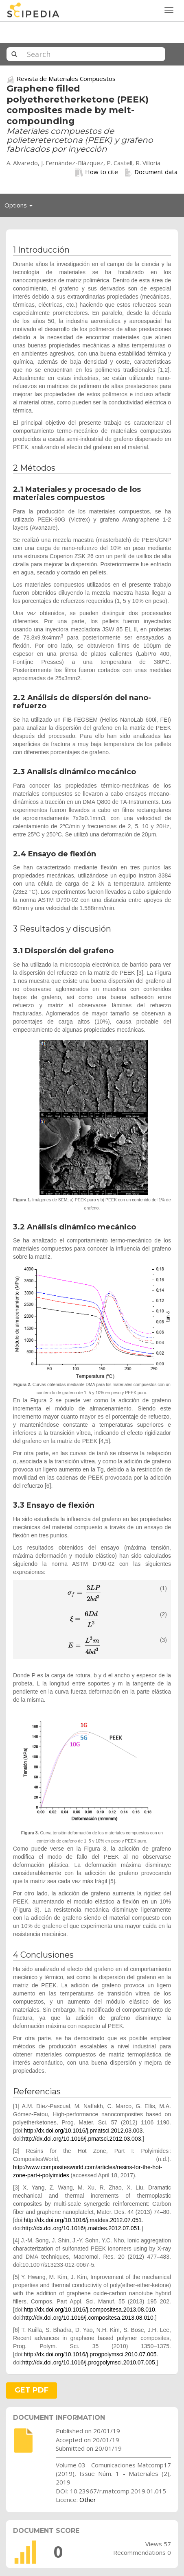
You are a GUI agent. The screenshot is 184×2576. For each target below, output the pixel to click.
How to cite (96, 172)
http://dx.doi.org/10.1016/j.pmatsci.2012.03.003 (83, 2130)
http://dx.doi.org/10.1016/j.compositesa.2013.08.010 (89, 2309)
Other (87, 2499)
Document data (150, 172)
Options (20, 207)
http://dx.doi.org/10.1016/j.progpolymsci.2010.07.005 (90, 2354)
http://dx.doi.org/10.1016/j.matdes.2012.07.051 (83, 2220)
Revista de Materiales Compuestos (66, 78)
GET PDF (31, 2390)
